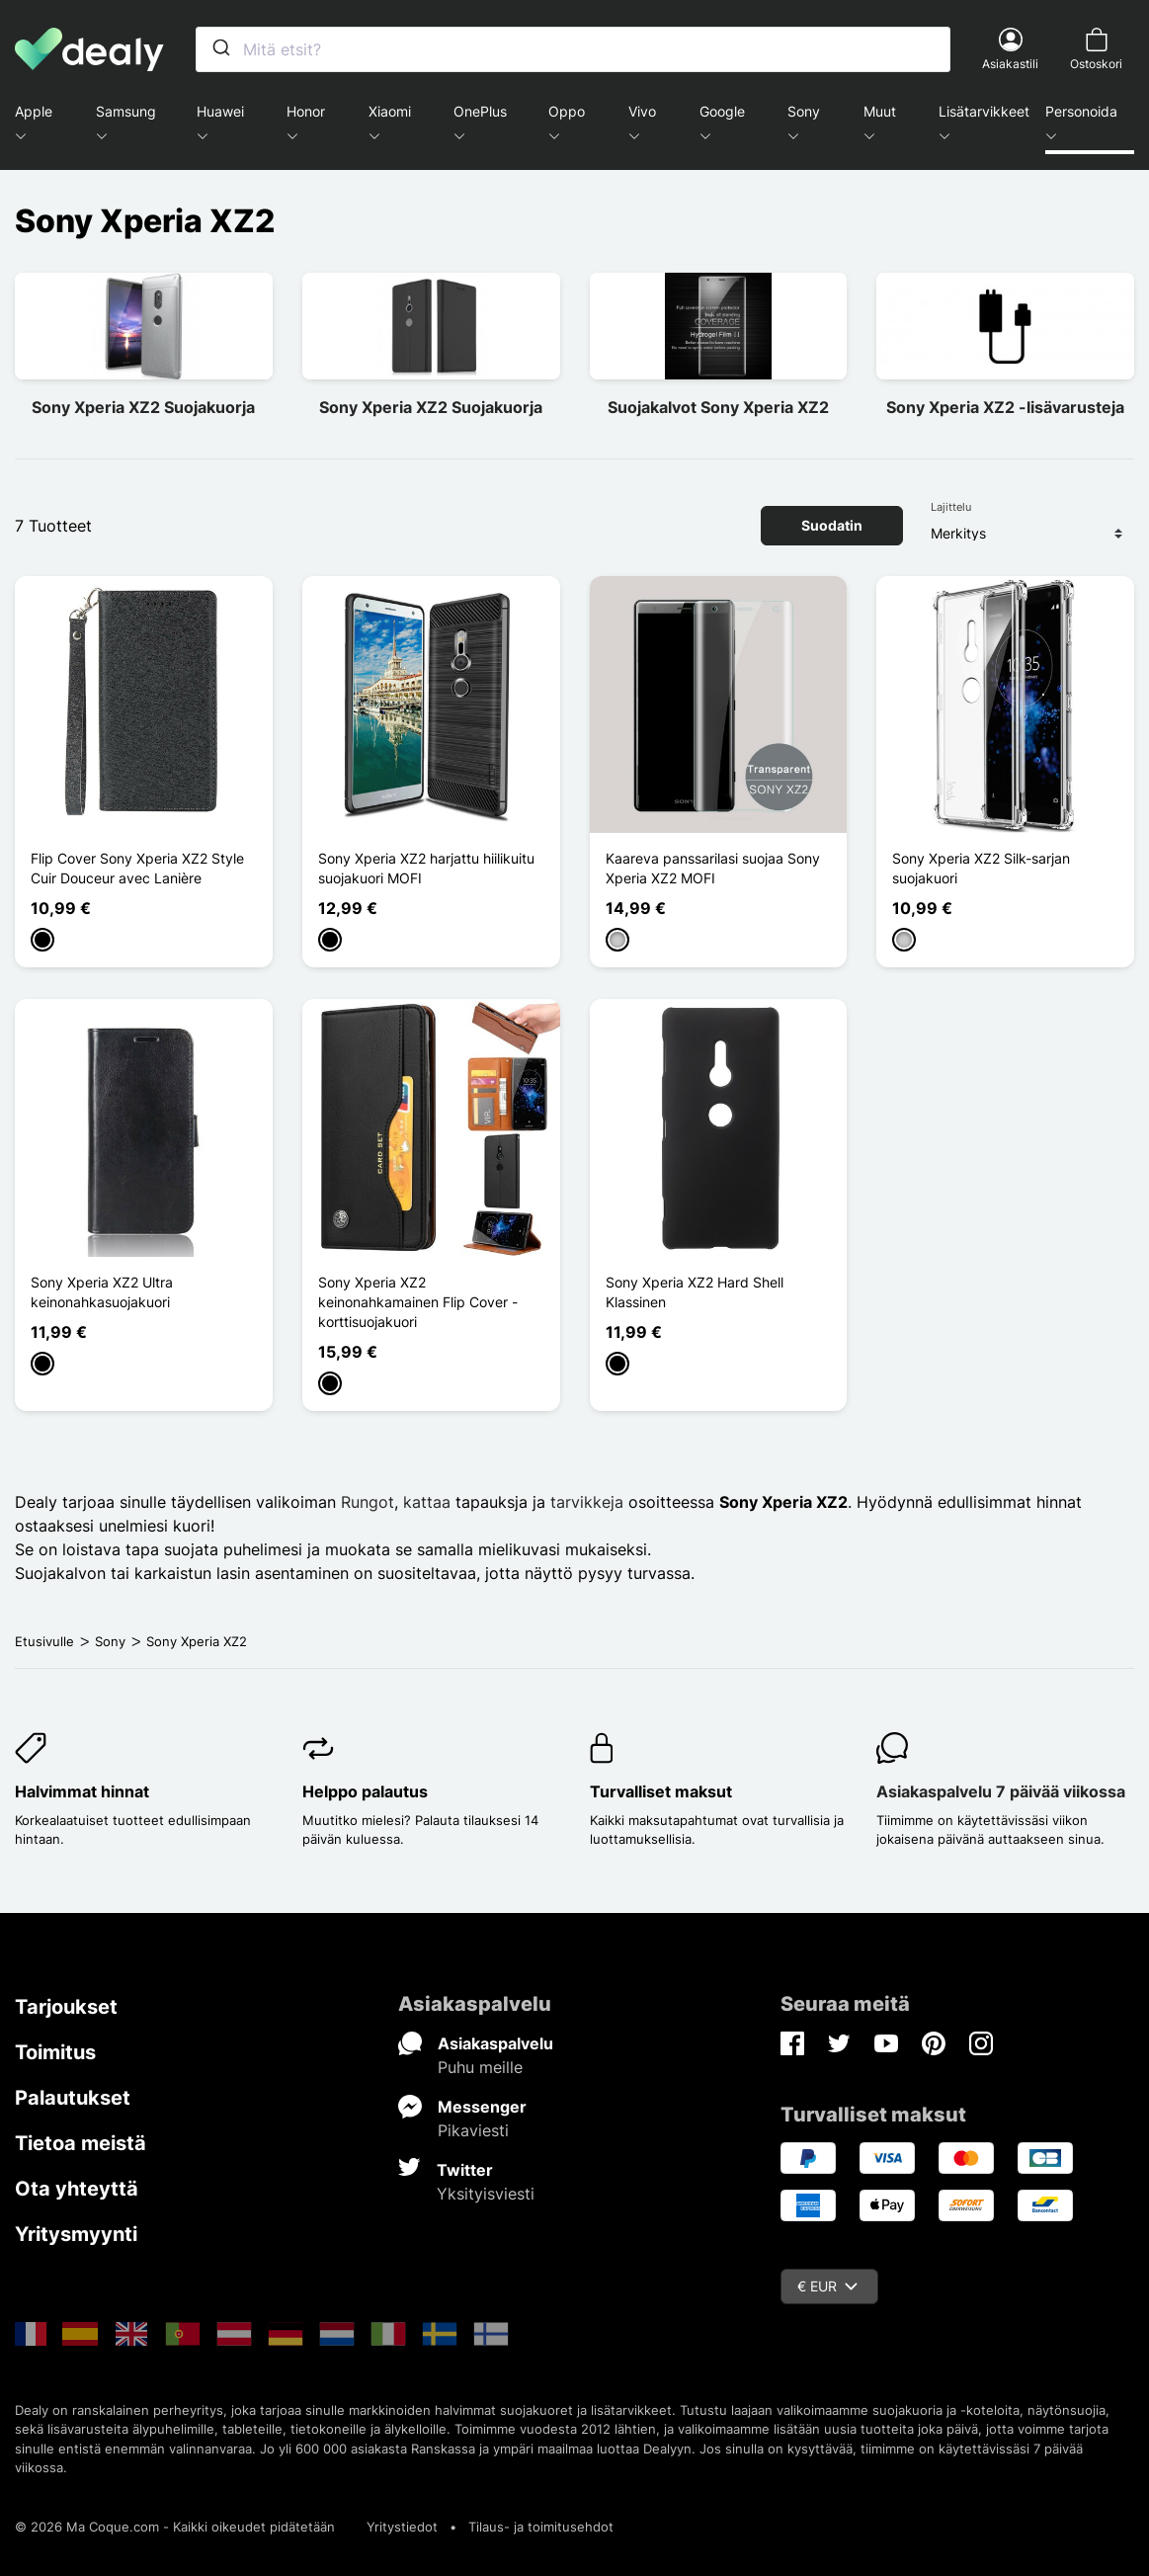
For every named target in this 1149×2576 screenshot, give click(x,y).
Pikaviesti (473, 2130)
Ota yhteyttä (76, 2189)
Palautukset (72, 2098)
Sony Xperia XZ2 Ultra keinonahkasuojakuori (102, 1292)
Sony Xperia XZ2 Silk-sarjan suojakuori (981, 868)
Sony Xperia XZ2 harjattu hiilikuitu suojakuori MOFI (426, 868)
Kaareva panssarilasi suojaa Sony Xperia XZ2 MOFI (713, 868)
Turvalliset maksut (661, 1791)
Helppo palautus (365, 1791)
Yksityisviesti (485, 2193)
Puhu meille (480, 2067)
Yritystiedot (402, 2526)
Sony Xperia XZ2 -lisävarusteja (1005, 407)
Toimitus (55, 2052)
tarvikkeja (589, 1502)
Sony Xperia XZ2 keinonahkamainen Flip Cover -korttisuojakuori (418, 1302)
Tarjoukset (66, 2007)
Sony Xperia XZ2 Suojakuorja (143, 407)
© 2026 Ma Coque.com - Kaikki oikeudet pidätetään (175, 2526)
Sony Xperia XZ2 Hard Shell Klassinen (694, 1292)
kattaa (427, 1502)
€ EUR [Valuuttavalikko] (827, 2286)
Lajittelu (951, 507)
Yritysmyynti (76, 2234)
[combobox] (573, 49)
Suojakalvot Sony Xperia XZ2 (718, 407)
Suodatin (831, 525)
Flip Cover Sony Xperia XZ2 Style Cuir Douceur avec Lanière (137, 868)
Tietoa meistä (80, 2143)
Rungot (367, 1502)
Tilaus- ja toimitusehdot (541, 2526)
